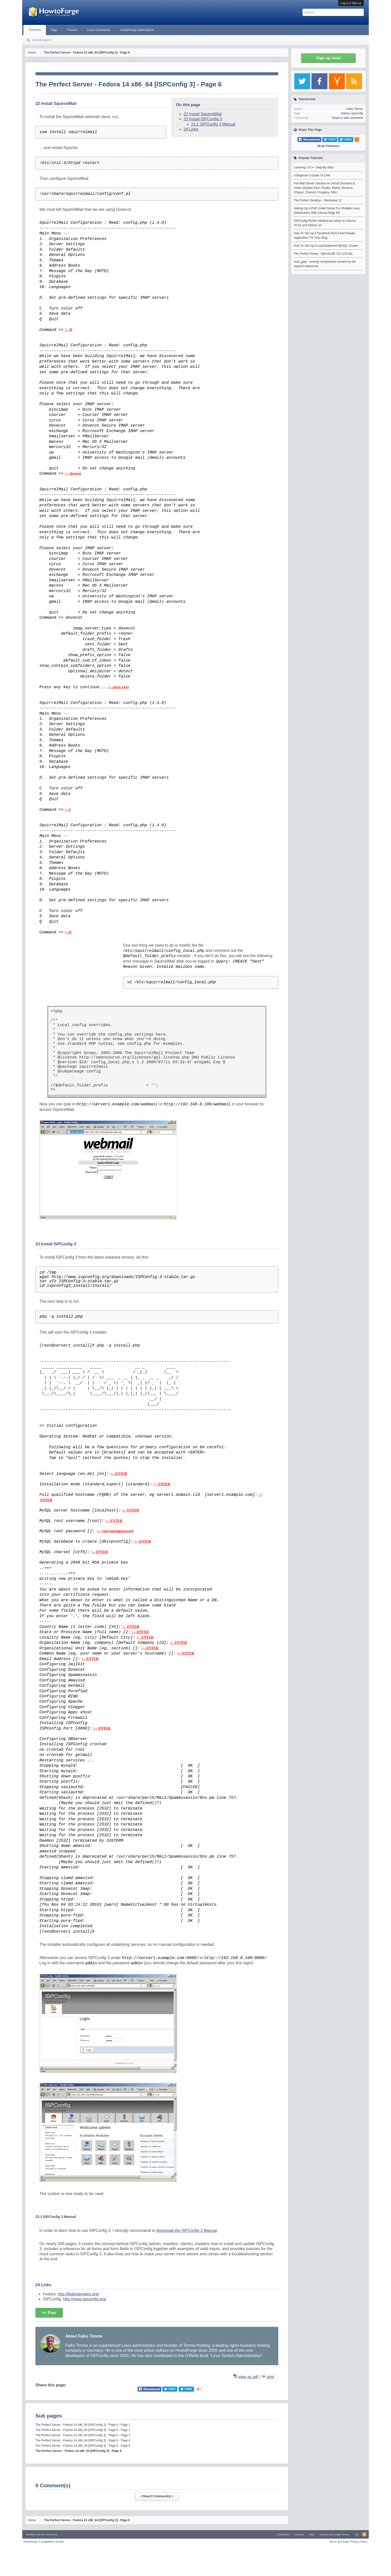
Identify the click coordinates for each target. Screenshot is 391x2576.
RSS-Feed (364, 2534)
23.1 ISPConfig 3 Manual (213, 124)
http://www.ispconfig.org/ (84, 2299)
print (270, 2377)
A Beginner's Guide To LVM (312, 175)
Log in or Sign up (351, 2)
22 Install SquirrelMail (203, 114)
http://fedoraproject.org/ (78, 2294)
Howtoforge (43, 2541)
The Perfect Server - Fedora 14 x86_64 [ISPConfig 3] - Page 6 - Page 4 (82, 2440)
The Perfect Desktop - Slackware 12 (318, 200)
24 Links (191, 129)
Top (356, 2534)
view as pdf (248, 2377)
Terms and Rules (339, 2541)
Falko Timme (354, 109)
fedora (345, 113)
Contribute (283, 2534)
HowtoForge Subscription (137, 30)
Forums (72, 30)
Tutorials (34, 30)
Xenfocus (51, 2534)
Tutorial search (41, 40)
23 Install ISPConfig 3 (203, 119)
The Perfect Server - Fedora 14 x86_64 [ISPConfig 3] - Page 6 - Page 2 (82, 2430)
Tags (54, 30)
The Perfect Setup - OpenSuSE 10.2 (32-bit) (323, 253)
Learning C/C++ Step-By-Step (313, 167)
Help (311, 2534)
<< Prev (49, 2313)
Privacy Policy (359, 2541)
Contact (299, 2534)
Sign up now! (328, 58)
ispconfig (357, 113)
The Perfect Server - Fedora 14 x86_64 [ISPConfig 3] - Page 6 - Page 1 (82, 2424)
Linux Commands (98, 30)
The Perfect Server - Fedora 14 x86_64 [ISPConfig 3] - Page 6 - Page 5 (82, 2445)
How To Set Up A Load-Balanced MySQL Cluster (326, 245)
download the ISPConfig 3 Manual (187, 2230)
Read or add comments (347, 118)
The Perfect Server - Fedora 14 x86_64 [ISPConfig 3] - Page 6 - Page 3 (82, 2435)
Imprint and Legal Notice (334, 2534)
